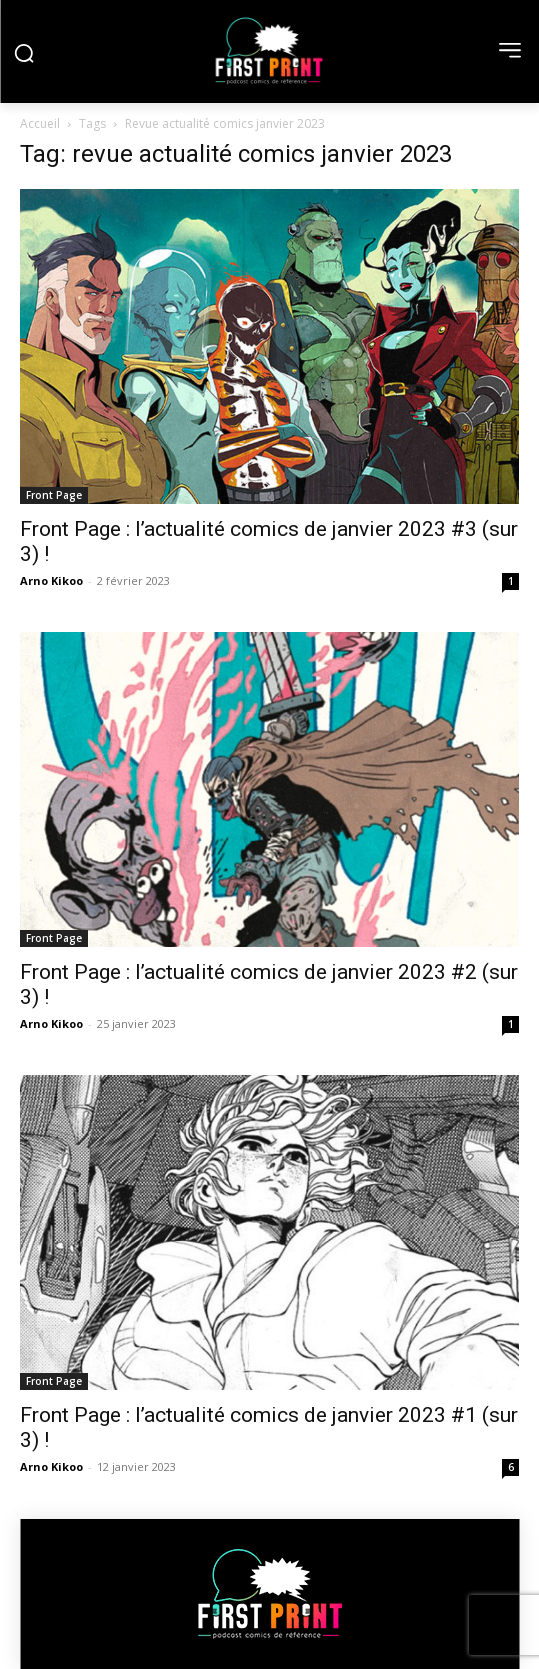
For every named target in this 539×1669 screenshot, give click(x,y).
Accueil (40, 123)
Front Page (54, 495)
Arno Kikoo (51, 580)
